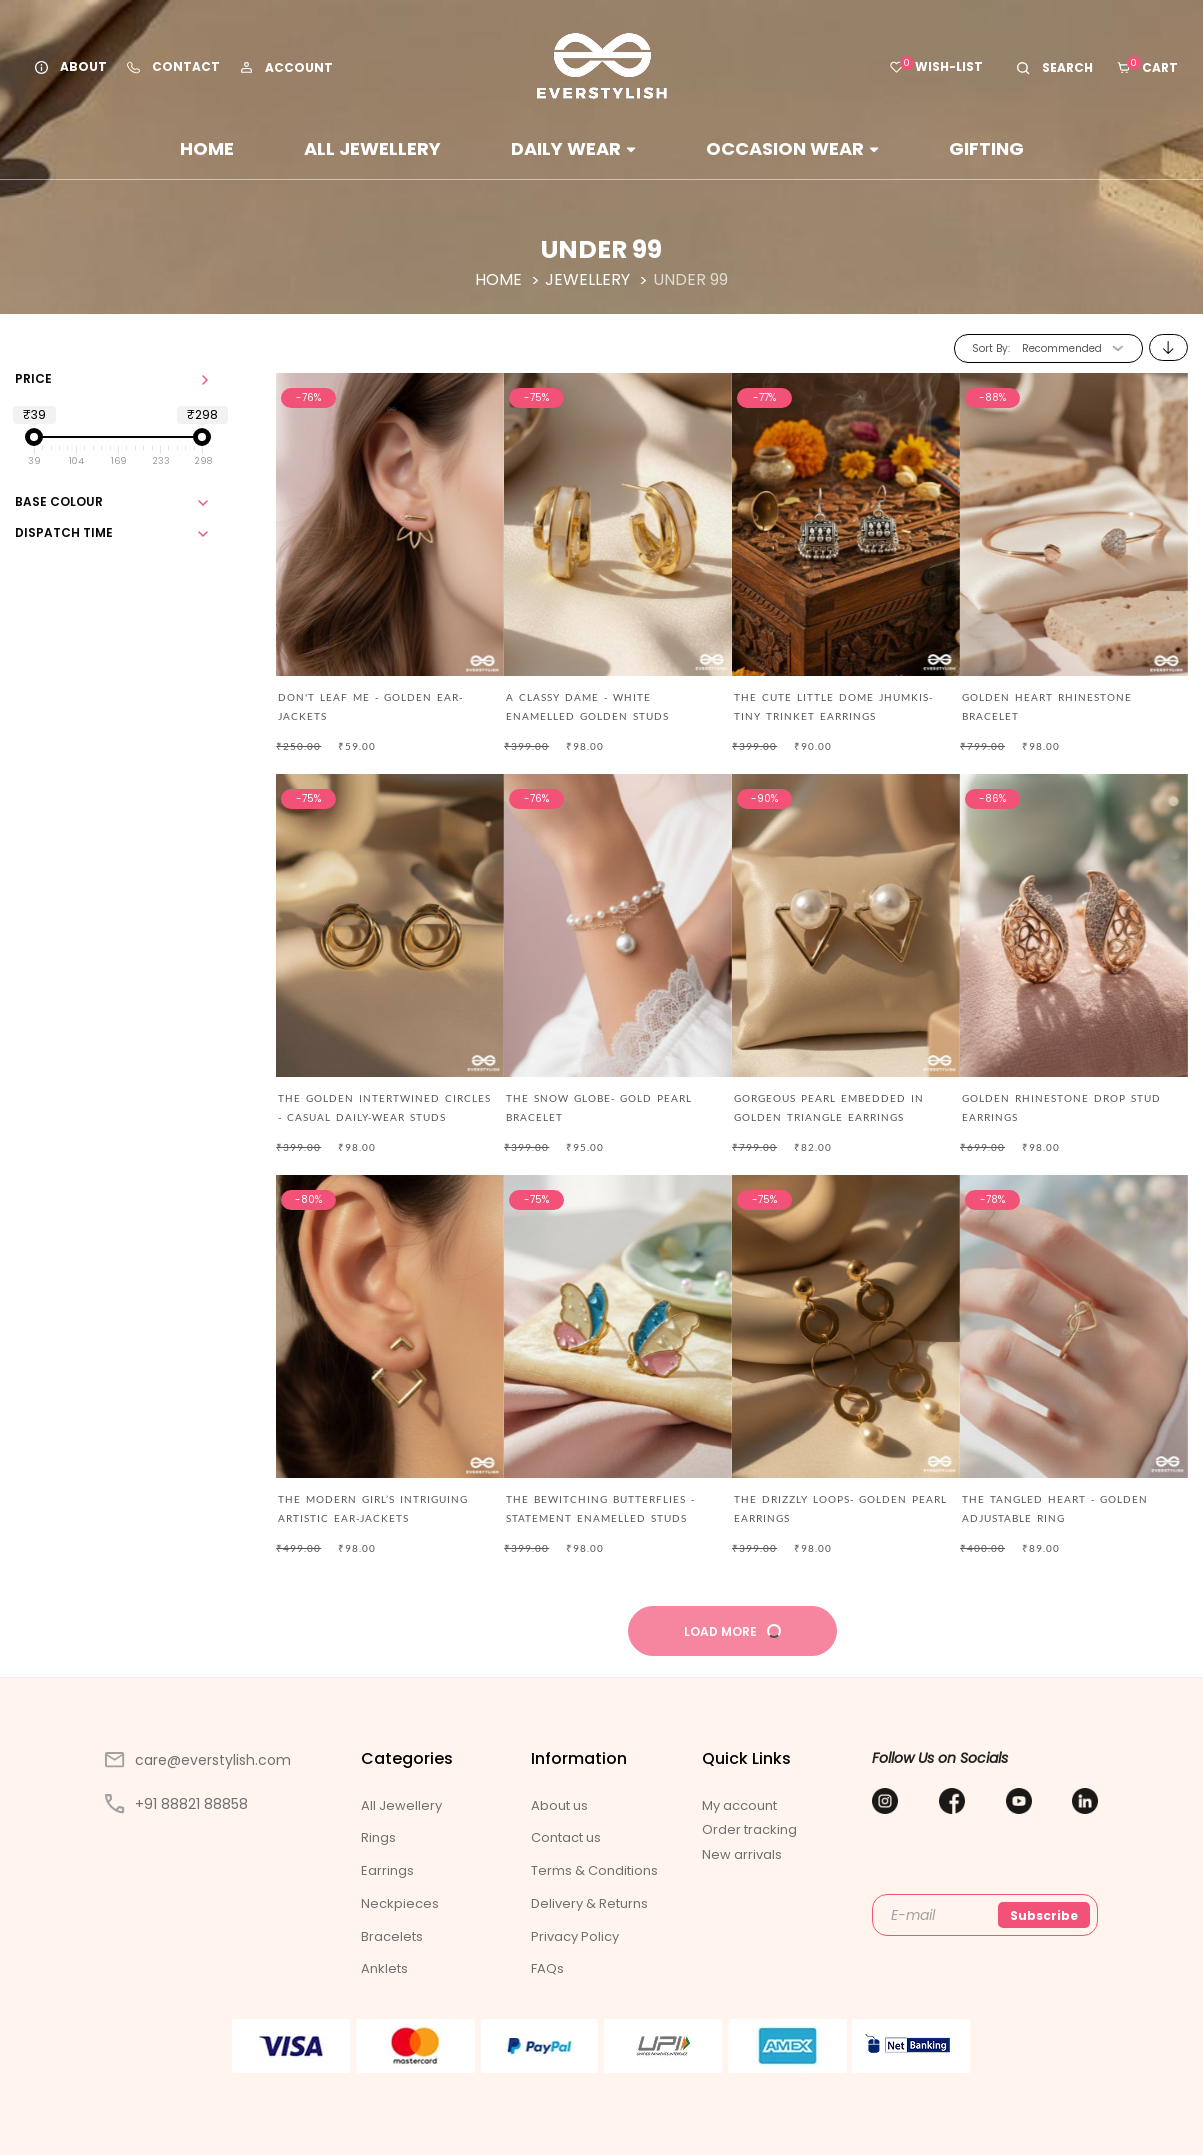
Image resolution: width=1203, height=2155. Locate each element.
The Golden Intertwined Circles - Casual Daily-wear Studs (384, 1107)
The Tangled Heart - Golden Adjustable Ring (1055, 1508)
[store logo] (602, 66)
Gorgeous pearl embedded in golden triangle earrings (829, 1107)
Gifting (986, 148)
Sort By (990, 348)
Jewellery (589, 279)
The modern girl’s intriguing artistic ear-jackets (373, 1508)
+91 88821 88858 (176, 1804)
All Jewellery (372, 148)
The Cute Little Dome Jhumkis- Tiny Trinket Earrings (833, 706)
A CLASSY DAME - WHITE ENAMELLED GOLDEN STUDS (587, 706)
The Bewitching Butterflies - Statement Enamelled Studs (600, 1508)
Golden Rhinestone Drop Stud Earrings (1061, 1107)
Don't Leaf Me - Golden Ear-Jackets (370, 706)
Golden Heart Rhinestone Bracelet (1047, 706)
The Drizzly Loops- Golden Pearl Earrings (840, 1508)
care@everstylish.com (198, 1760)
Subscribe (1044, 1915)
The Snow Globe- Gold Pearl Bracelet (599, 1107)
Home (207, 148)
